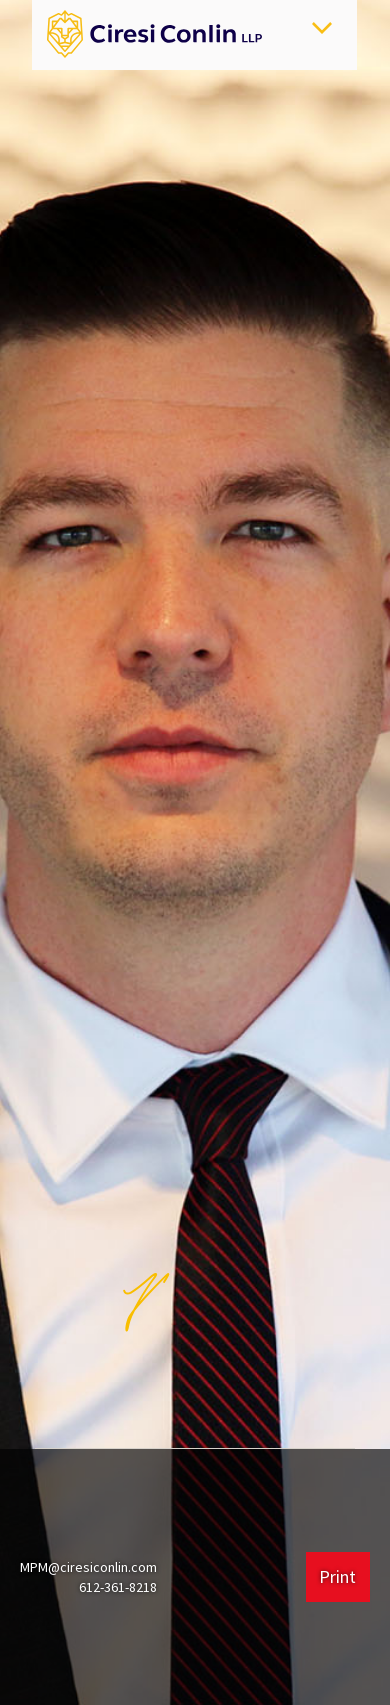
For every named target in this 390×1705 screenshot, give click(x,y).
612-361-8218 (118, 1587)
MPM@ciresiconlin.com (88, 1567)
